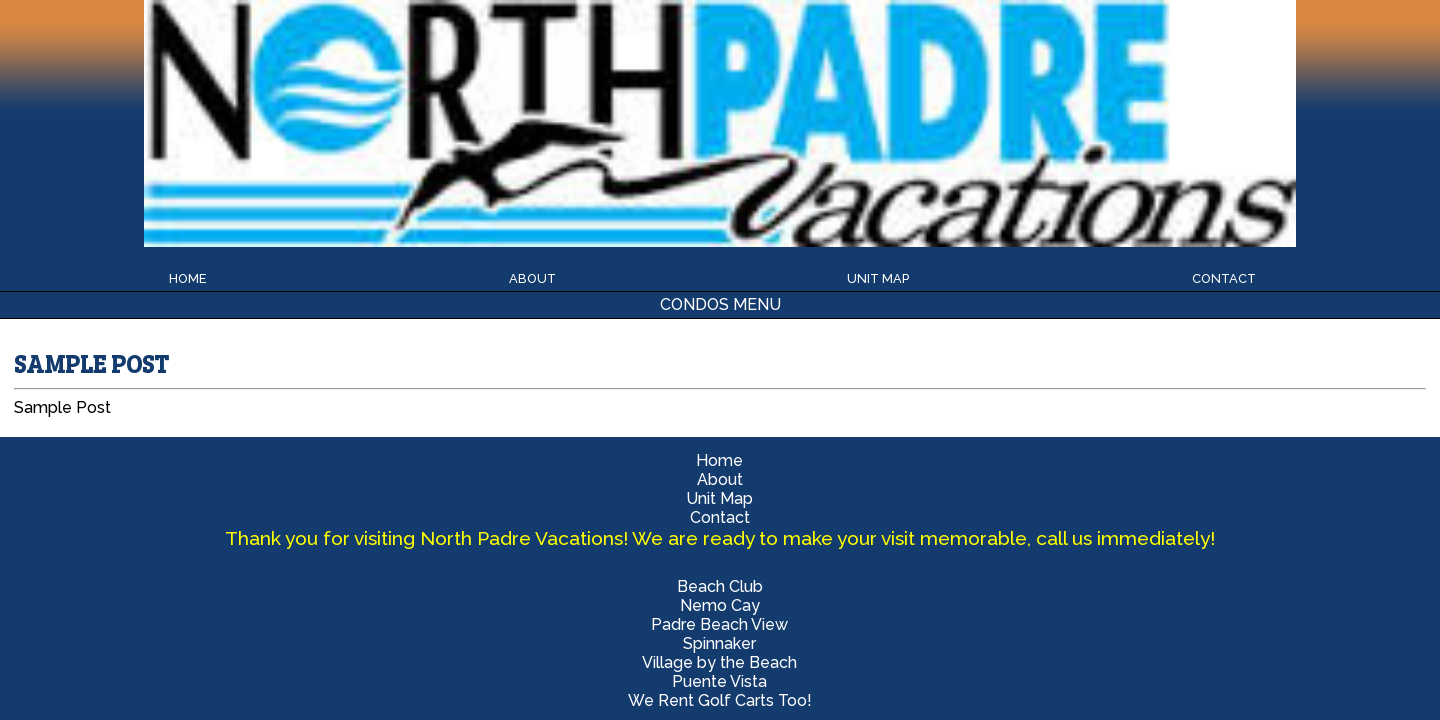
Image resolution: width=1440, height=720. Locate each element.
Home (680, 39)
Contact (944, 39)
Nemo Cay (490, 87)
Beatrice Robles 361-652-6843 (1103, 389)
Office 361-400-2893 (1103, 351)
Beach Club (259, 87)
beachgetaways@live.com (1103, 408)
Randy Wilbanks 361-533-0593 (1102, 370)
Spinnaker (950, 87)
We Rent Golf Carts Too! (490, 126)
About (752, 39)
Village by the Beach (1180, 87)
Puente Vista (259, 126)
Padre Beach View (719, 87)
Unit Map (841, 39)
